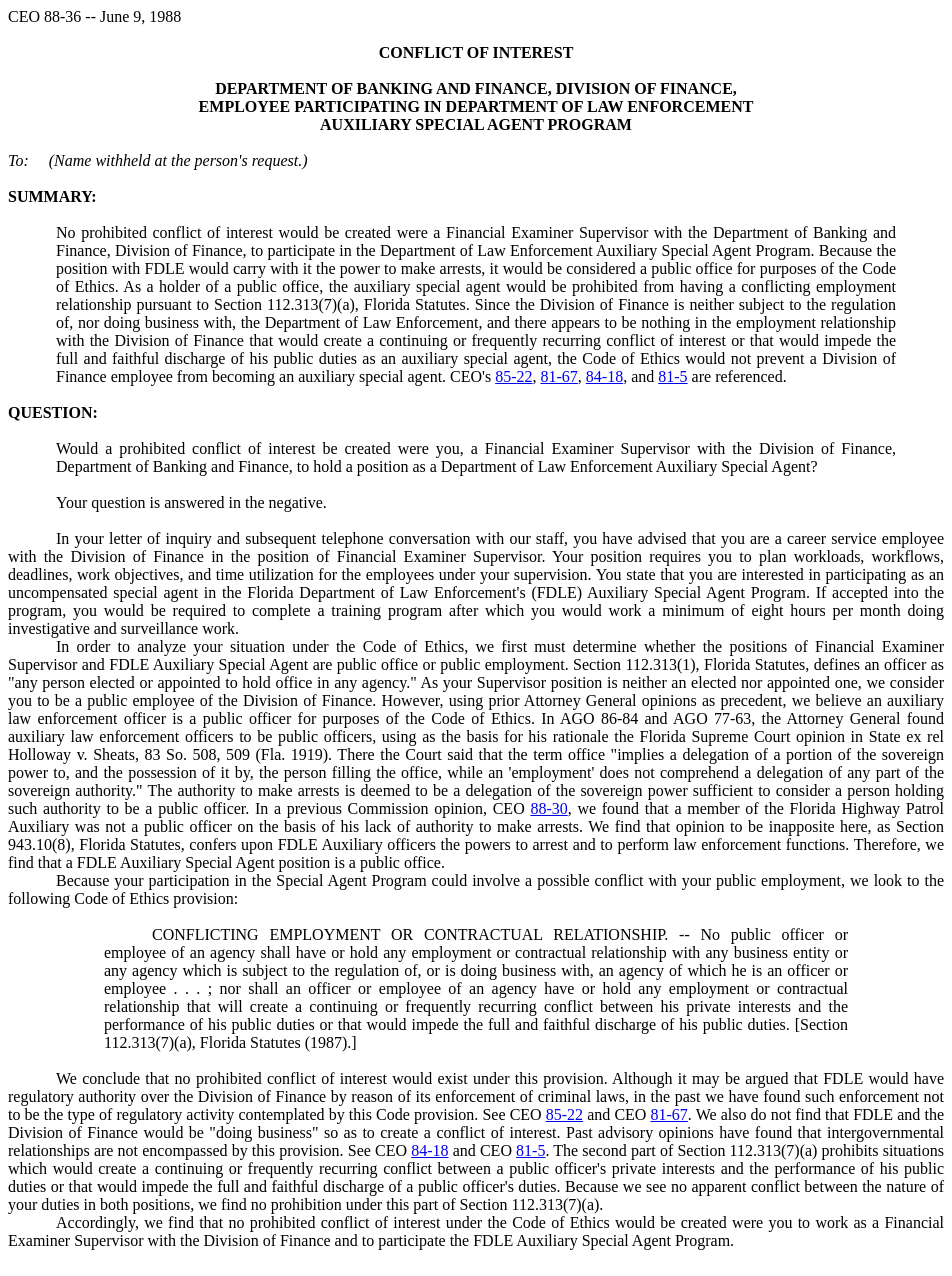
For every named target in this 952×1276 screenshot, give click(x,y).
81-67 (559, 376)
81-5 (672, 376)
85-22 (513, 376)
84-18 (604, 376)
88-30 (548, 808)
